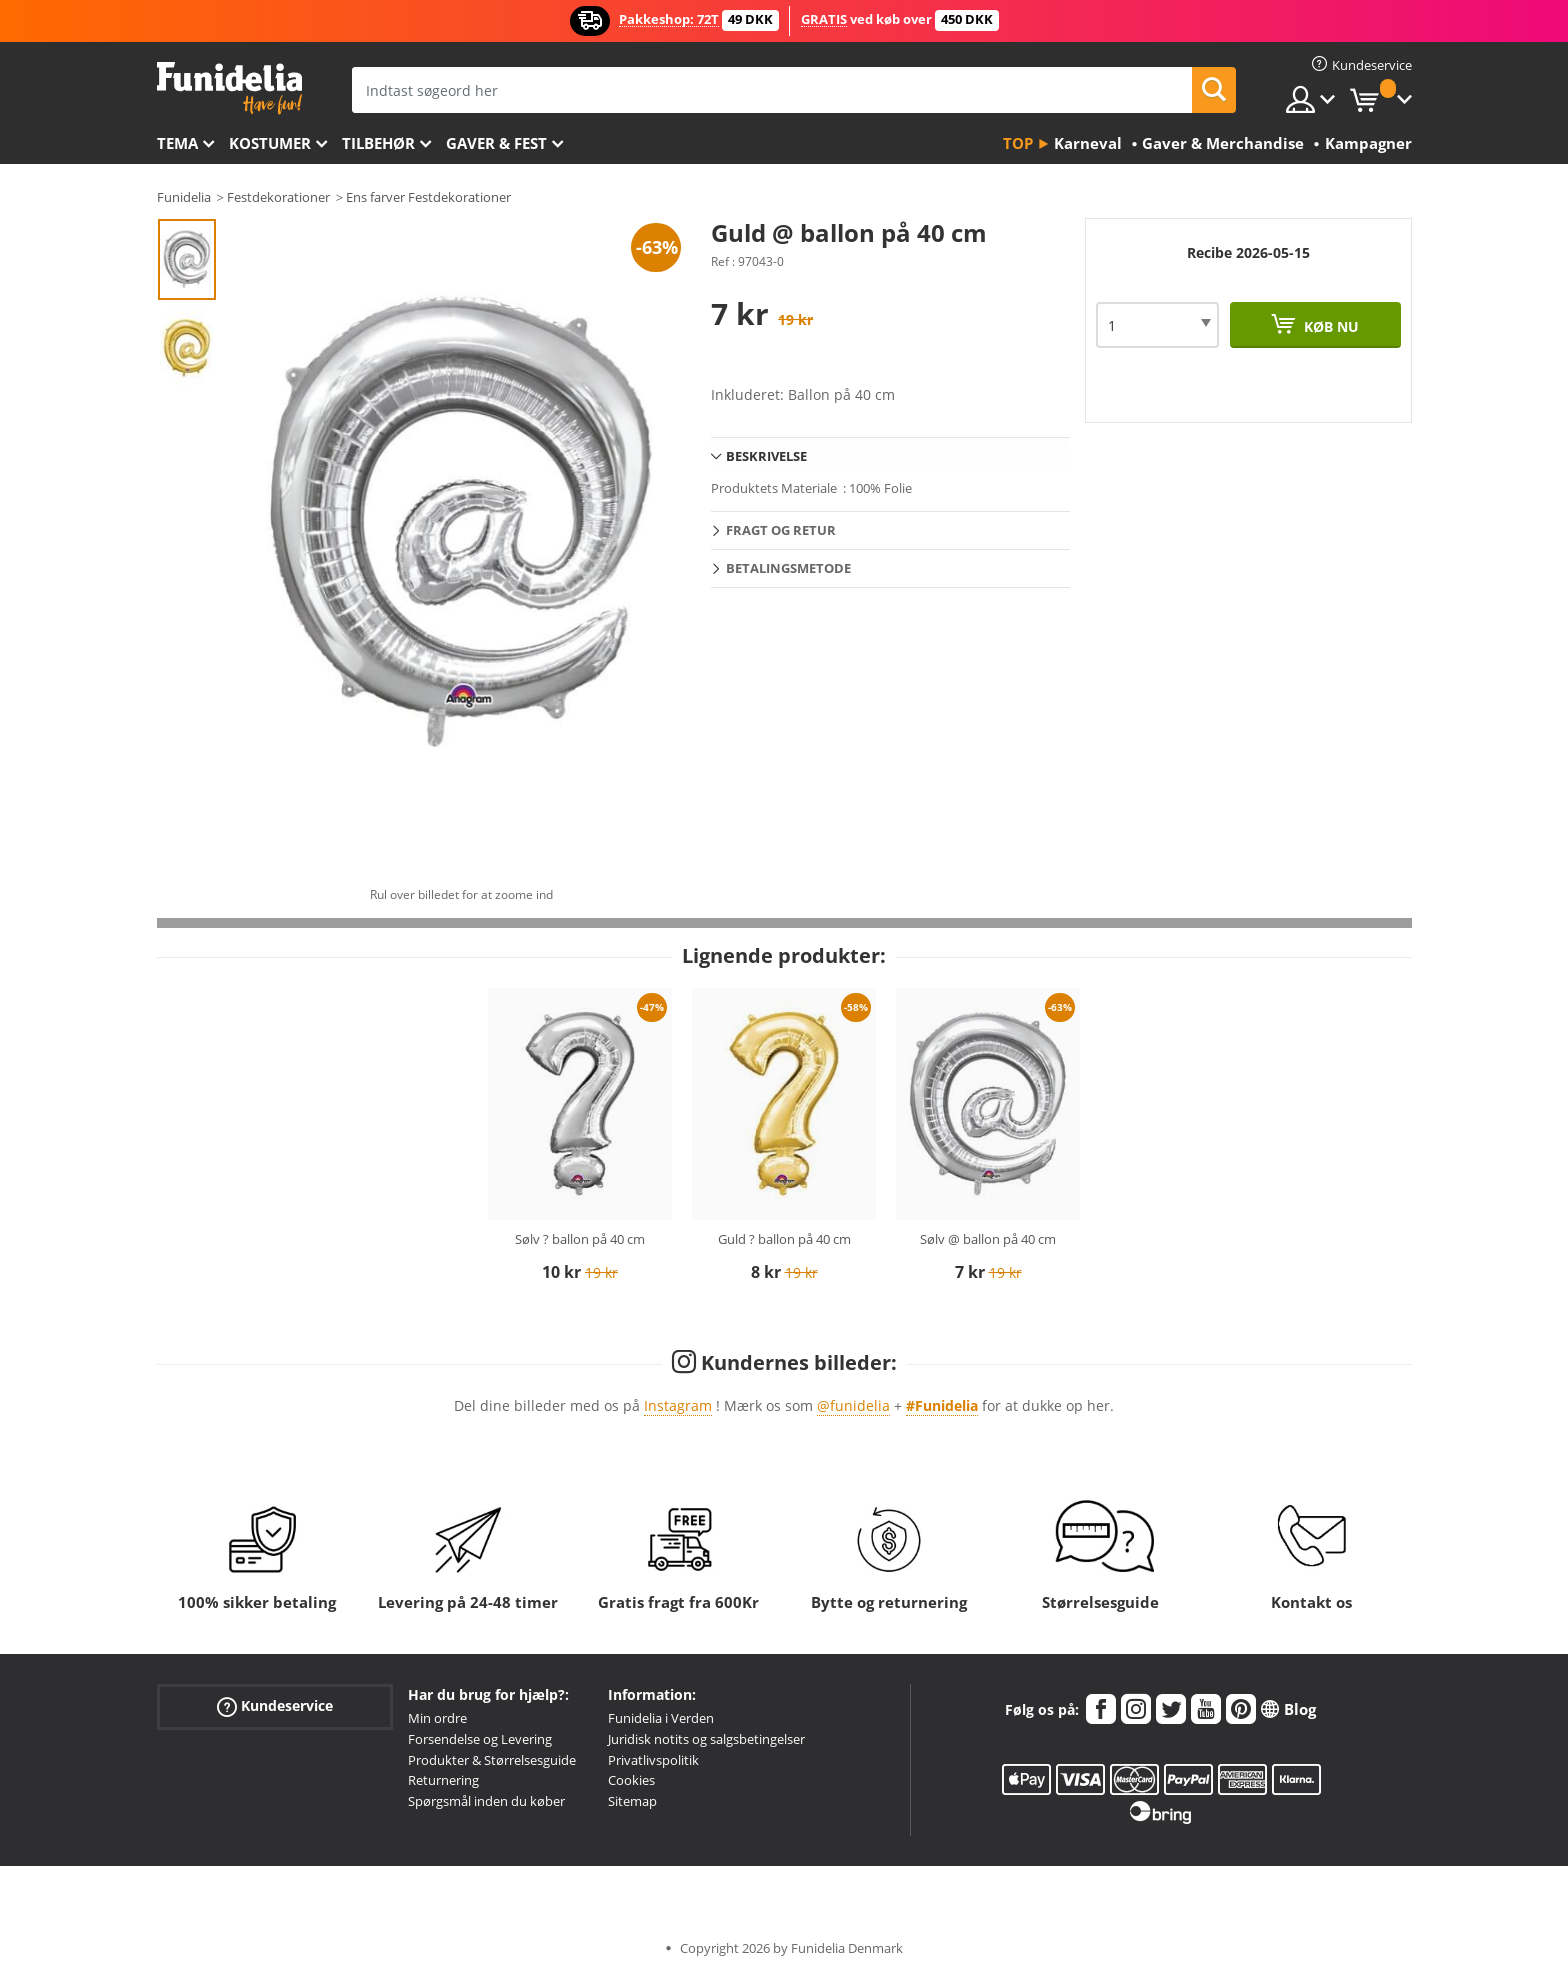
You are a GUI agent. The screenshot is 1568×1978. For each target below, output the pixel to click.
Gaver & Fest (496, 143)
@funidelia (853, 1405)
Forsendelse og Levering (480, 1739)
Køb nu (1329, 326)
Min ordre (437, 1718)
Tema (177, 143)
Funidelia (184, 197)
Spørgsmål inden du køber (486, 1801)
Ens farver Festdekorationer (428, 197)
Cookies (631, 1780)
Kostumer (270, 143)
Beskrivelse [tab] (766, 456)
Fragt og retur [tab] (781, 530)
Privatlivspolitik (653, 1760)
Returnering (443, 1780)
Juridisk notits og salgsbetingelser (706, 1739)
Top (1018, 143)
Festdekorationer (278, 197)
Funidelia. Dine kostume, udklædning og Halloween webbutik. (229, 88)
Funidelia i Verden (661, 1718)
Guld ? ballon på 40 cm (784, 1239)
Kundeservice (275, 1706)
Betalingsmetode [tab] (788, 568)
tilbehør (378, 143)
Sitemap (632, 1801)
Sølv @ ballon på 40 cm (988, 1239)
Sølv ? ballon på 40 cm (580, 1239)
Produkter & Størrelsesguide (492, 1760)
